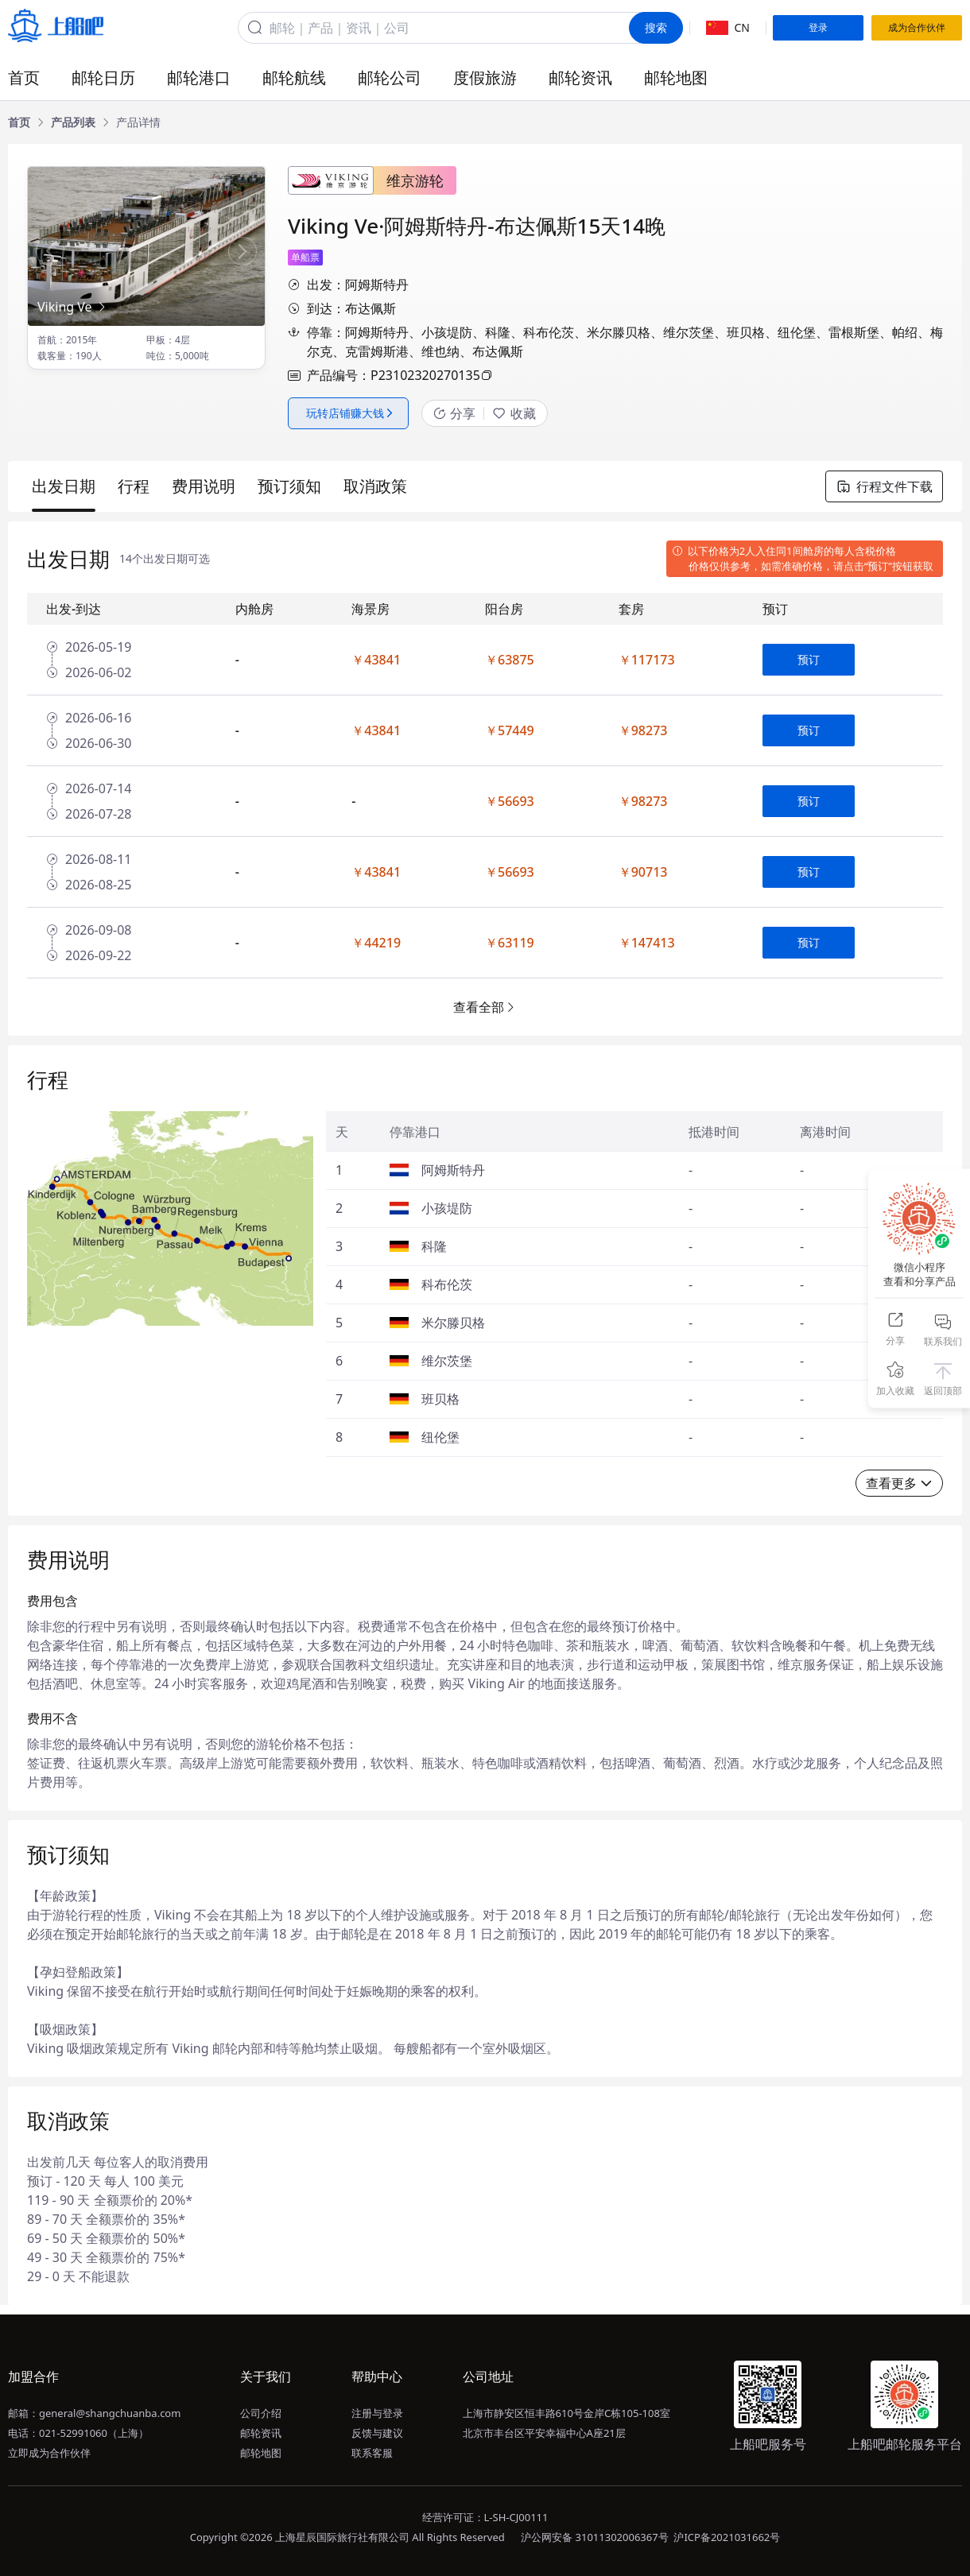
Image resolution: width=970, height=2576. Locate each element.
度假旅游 (485, 77)
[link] (19, 122)
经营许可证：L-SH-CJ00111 (485, 2517)
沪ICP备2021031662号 (726, 2537)
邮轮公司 (389, 77)
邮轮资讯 (580, 77)
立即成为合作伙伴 (49, 2453)
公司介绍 (260, 2413)
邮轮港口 (199, 77)
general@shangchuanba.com (109, 2413)
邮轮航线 (294, 77)
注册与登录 (377, 2413)
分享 (454, 413)
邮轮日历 (103, 77)
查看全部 (485, 1007)
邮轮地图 (676, 77)
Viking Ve (72, 307)
